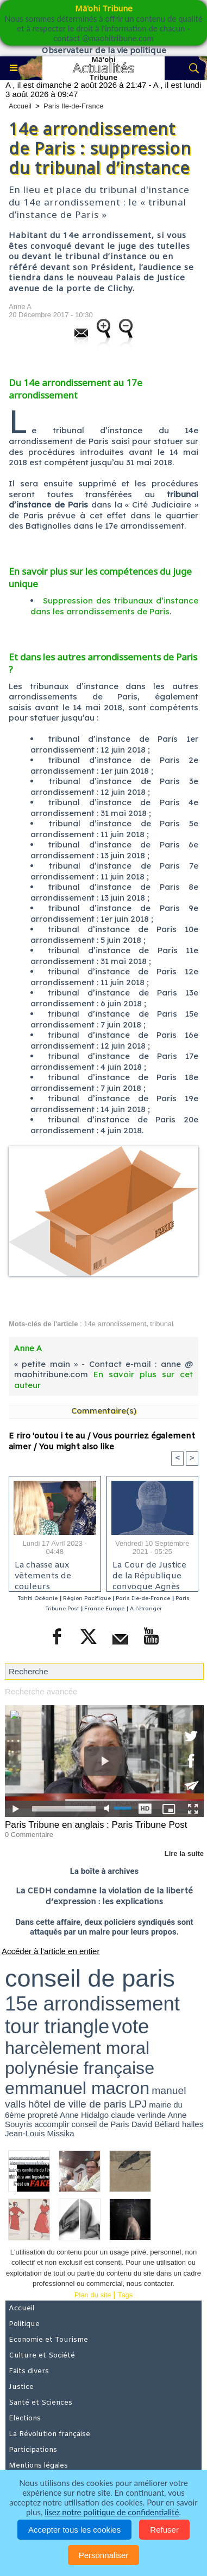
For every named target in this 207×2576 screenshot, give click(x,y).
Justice (21, 2387)
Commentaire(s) (103, 1410)
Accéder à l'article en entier (50, 1951)
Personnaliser (104, 2555)
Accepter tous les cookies (74, 2529)
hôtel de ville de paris (77, 2104)
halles (192, 2124)
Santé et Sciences (40, 2402)
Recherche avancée (41, 1691)
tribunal (161, 1324)
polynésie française (79, 2068)
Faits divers (29, 2371)
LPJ (138, 2104)
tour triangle (57, 2026)
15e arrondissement (92, 2004)
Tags (125, 2295)
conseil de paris (90, 1978)
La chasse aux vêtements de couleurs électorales (43, 1573)
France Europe (104, 1608)
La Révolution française (49, 2434)
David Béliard (155, 2124)
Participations (33, 2450)
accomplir (51, 2124)
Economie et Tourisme (48, 2339)
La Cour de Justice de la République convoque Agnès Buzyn (149, 1573)
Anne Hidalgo (84, 2114)
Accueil (20, 106)
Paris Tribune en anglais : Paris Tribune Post (96, 1825)
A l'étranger (146, 1608)
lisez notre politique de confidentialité (112, 2512)
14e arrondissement (115, 1324)
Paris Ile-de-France (73, 106)
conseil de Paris (100, 2124)
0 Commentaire (29, 1834)
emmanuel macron (77, 2088)
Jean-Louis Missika (39, 2133)
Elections (25, 2418)
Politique (24, 2324)
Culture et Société (42, 2355)
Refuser (164, 2529)
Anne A (20, 307)
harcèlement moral (77, 2048)
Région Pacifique (87, 1598)
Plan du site (92, 2295)
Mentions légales (38, 2465)
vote (130, 2026)
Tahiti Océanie (38, 1598)
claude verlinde (138, 2114)
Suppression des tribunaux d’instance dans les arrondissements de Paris (114, 605)
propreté (43, 2114)
